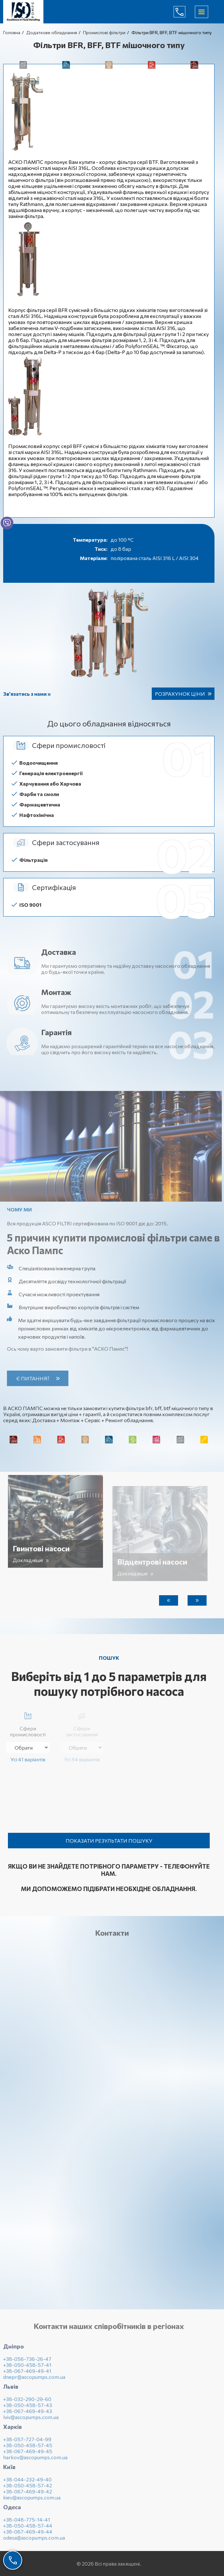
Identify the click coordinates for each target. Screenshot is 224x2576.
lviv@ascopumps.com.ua (31, 2421)
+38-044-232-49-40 (27, 2483)
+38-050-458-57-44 (27, 2529)
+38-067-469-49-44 (27, 2535)
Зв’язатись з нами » (27, 694)
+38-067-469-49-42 (27, 2495)
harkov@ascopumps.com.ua (35, 2461)
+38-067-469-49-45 (27, 2455)
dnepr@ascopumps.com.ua (34, 2381)
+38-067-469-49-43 (27, 2415)
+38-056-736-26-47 (27, 2363)
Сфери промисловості (28, 1723)
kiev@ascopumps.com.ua (32, 2501)
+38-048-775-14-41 (26, 2523)
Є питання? (36, 1378)
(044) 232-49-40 (184, 12)
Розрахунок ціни (180, 694)
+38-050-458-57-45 (27, 2449)
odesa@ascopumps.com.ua (34, 2541)
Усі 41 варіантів (27, 1759)
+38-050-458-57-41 (27, 2369)
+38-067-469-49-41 (27, 2375)
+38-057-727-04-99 (27, 2443)
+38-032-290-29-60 (27, 2403)
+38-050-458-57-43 (27, 2409)
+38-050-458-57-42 (27, 2489)
